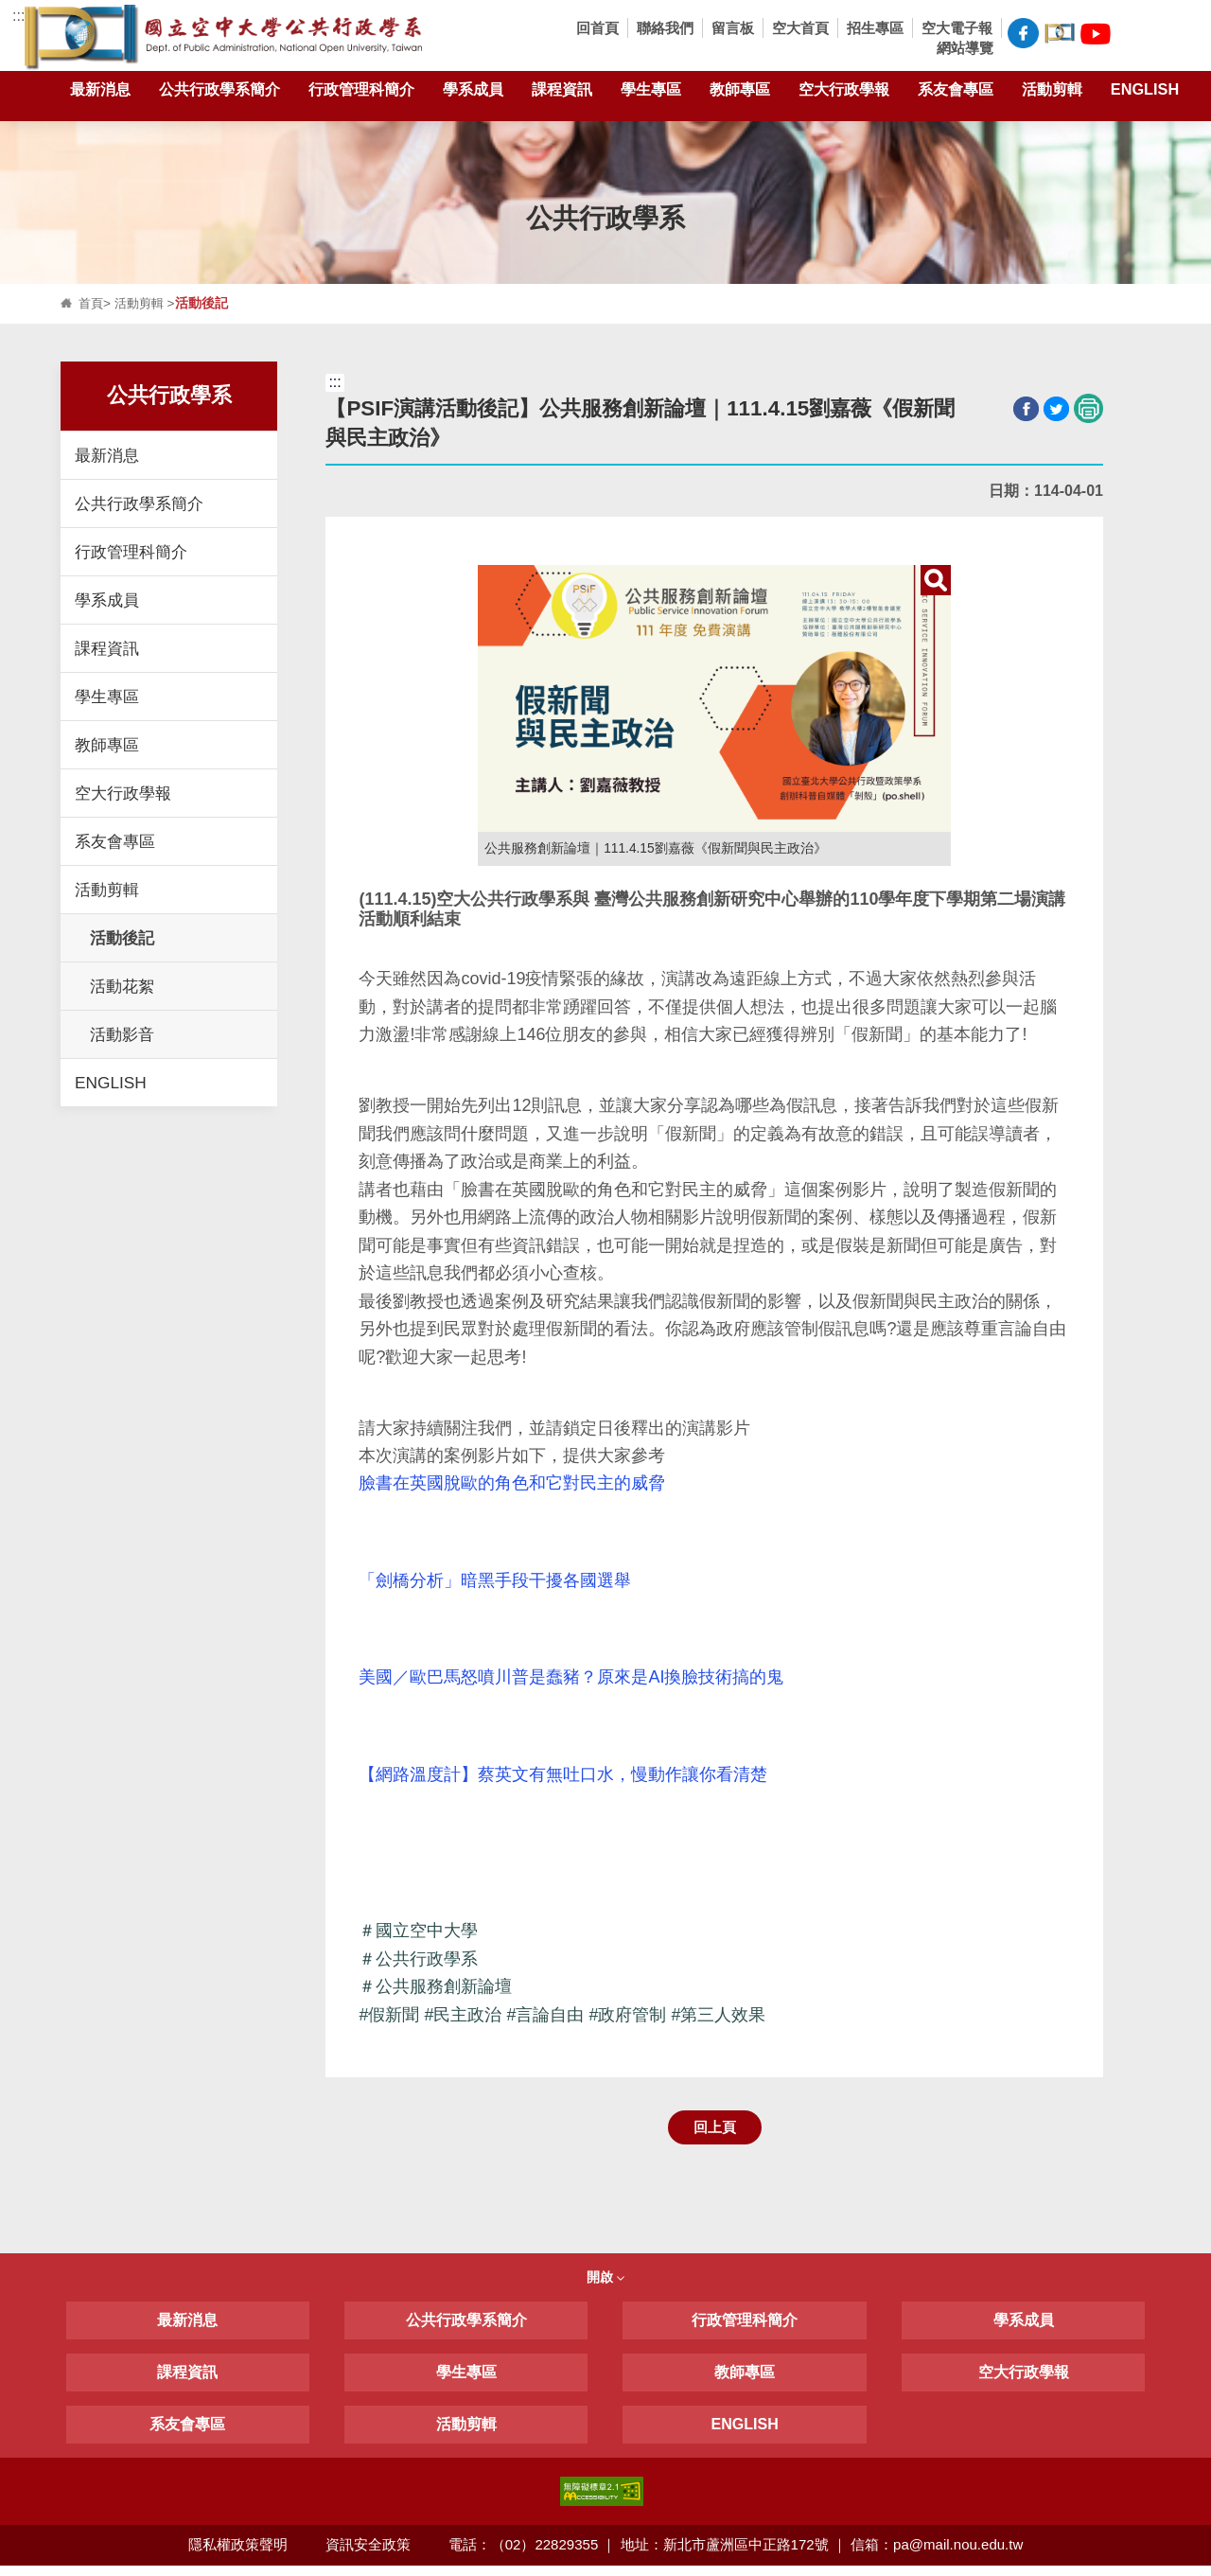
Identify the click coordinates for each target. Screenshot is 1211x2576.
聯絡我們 (665, 28)
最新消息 (100, 93)
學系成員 (473, 93)
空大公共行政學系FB (1023, 33)
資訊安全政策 (368, 2555)
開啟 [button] (605, 2287)
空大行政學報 (844, 93)
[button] (1133, 35)
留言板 (732, 28)
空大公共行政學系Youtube (1095, 31)
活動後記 (122, 937)
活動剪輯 (1052, 93)
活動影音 (122, 1034)
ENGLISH (1145, 93)
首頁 (92, 303)
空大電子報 (956, 28)
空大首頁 (800, 28)
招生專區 (875, 28)
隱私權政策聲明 (237, 2555)
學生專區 (651, 93)
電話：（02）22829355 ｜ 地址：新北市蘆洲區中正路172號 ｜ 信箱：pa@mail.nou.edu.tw (737, 2555)
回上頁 (714, 2135)
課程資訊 (562, 93)
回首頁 (597, 28)
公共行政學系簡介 (219, 93)
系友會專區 (955, 93)
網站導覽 (965, 48)
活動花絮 (122, 986)
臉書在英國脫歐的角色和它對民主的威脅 (512, 1483)
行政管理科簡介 (361, 93)
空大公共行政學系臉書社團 (1059, 31)
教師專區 (740, 93)
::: (18, 16)
